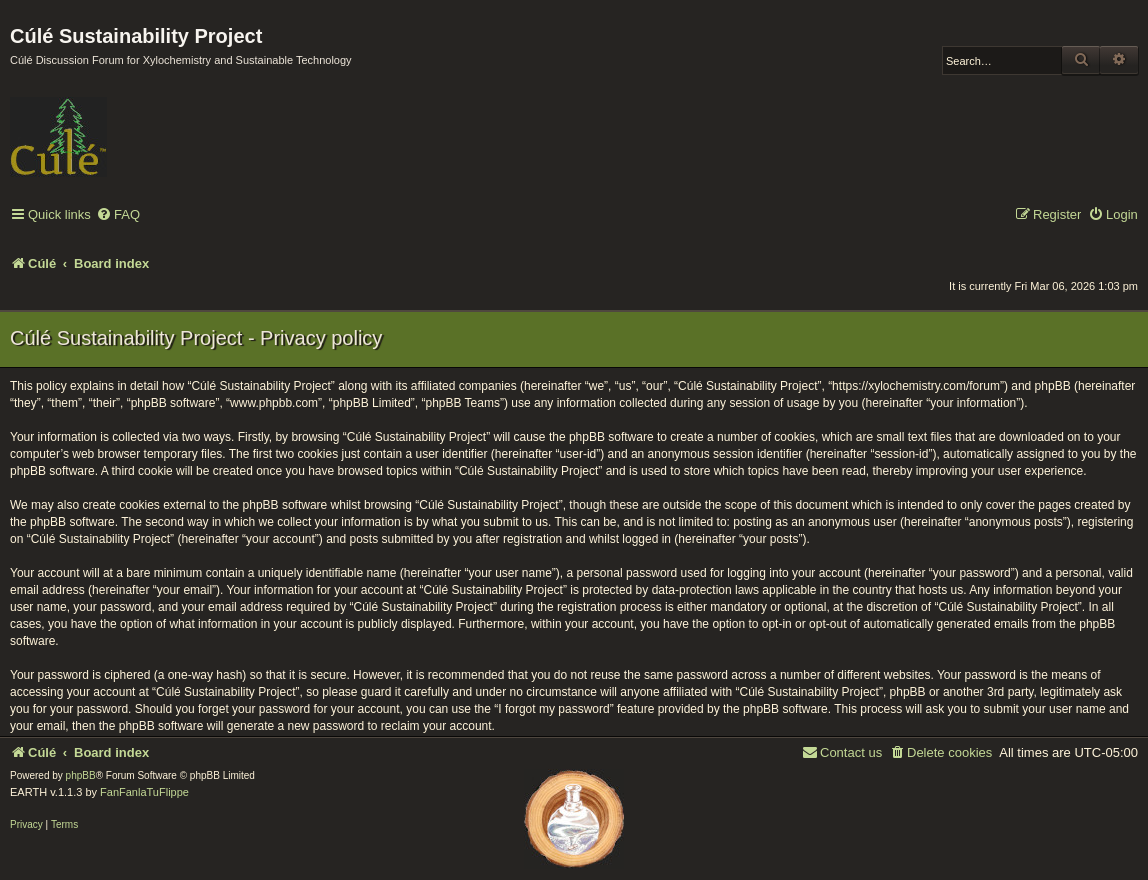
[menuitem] (118, 215)
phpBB (81, 775)
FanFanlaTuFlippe (144, 792)
